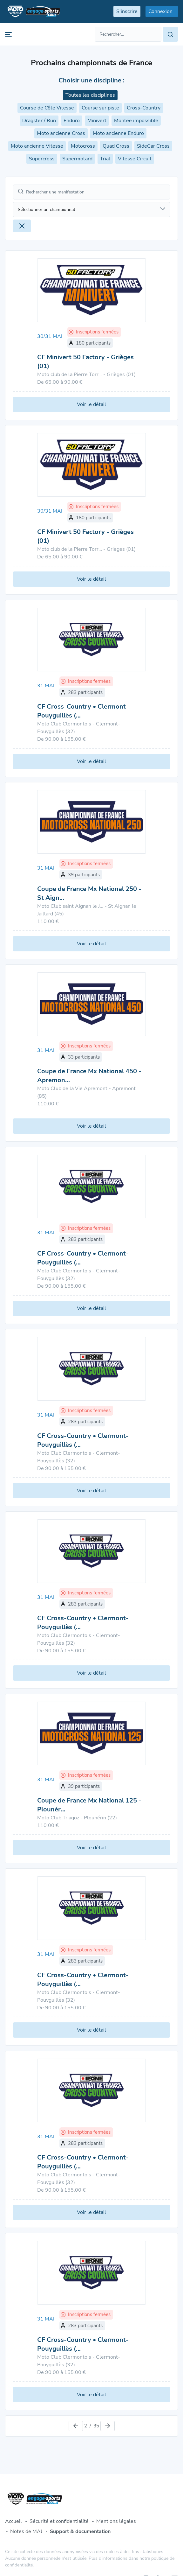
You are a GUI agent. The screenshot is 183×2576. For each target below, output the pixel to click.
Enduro (72, 120)
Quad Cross (116, 146)
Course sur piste (100, 107)
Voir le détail (91, 404)
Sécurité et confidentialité (59, 2521)
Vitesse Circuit (135, 158)
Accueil (13, 2521)
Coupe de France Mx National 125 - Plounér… (89, 1805)
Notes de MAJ (26, 2531)
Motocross (83, 146)
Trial (105, 158)
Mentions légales (116, 2521)
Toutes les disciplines (90, 95)
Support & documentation (80, 2531)
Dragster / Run (39, 120)
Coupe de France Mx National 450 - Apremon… (89, 1075)
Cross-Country (143, 107)
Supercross (42, 158)
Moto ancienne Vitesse (37, 146)
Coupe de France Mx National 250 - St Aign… (89, 893)
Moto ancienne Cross (61, 133)
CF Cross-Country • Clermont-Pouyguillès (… (83, 711)
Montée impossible (136, 120)
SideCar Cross (153, 146)
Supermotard (77, 158)
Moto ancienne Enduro (118, 133)
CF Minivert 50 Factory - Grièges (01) (85, 361)
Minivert (96, 120)
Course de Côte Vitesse (47, 107)
